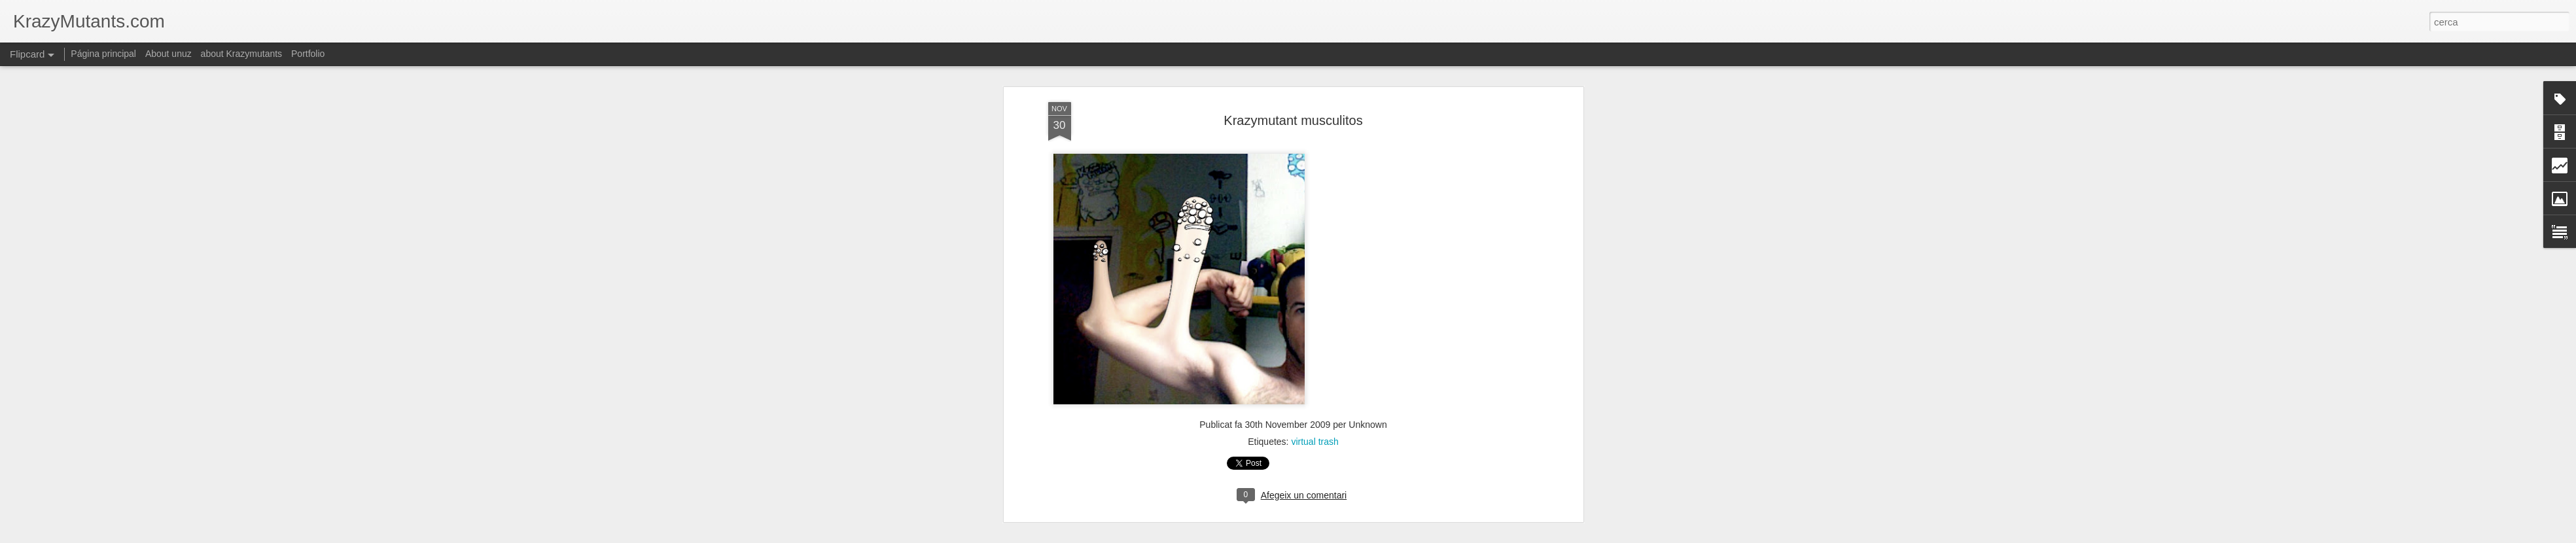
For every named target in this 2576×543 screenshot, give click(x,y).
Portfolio (308, 53)
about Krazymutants (242, 53)
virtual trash (1314, 419)
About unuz (168, 53)
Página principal (103, 53)
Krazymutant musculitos (1293, 97)
